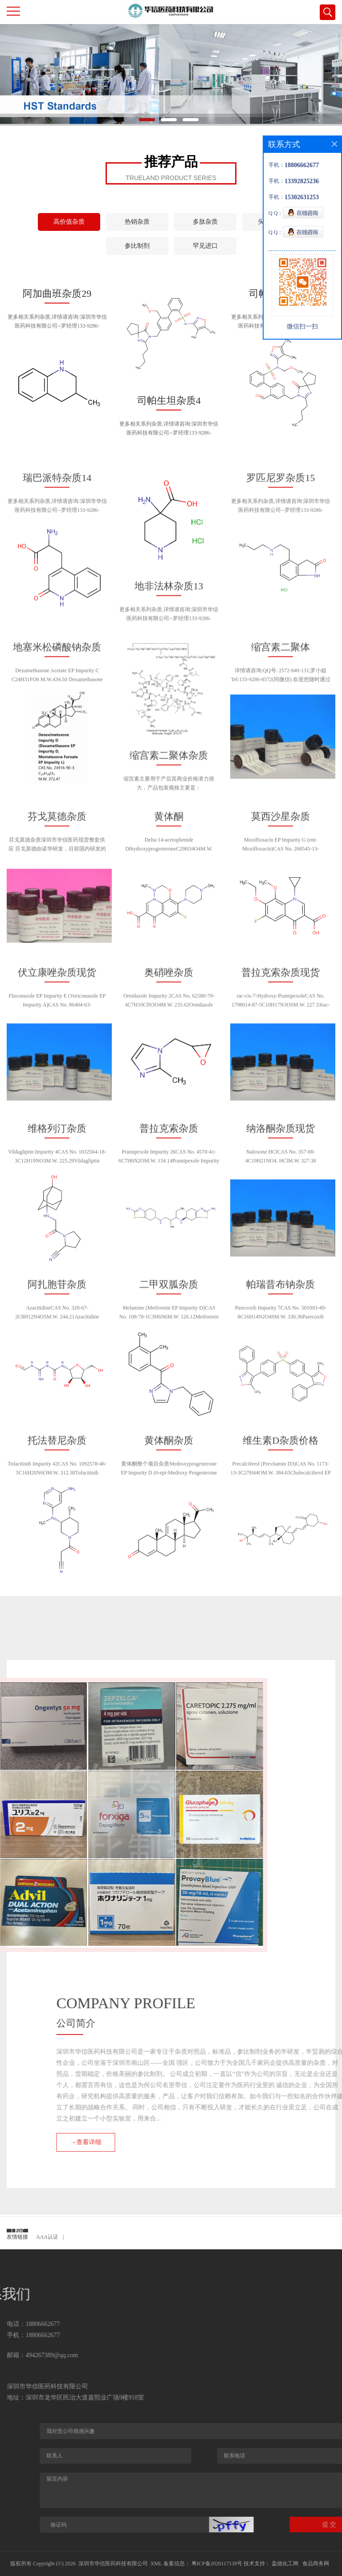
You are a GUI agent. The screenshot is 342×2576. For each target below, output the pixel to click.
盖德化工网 (285, 2563)
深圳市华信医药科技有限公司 (113, 2563)
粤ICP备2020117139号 (216, 2563)
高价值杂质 (69, 221)
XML (156, 2563)
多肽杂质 (205, 221)
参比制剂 (137, 245)
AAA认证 (47, 2237)
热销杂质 (137, 221)
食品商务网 (315, 2563)
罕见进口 (205, 245)
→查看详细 (263, 2142)
